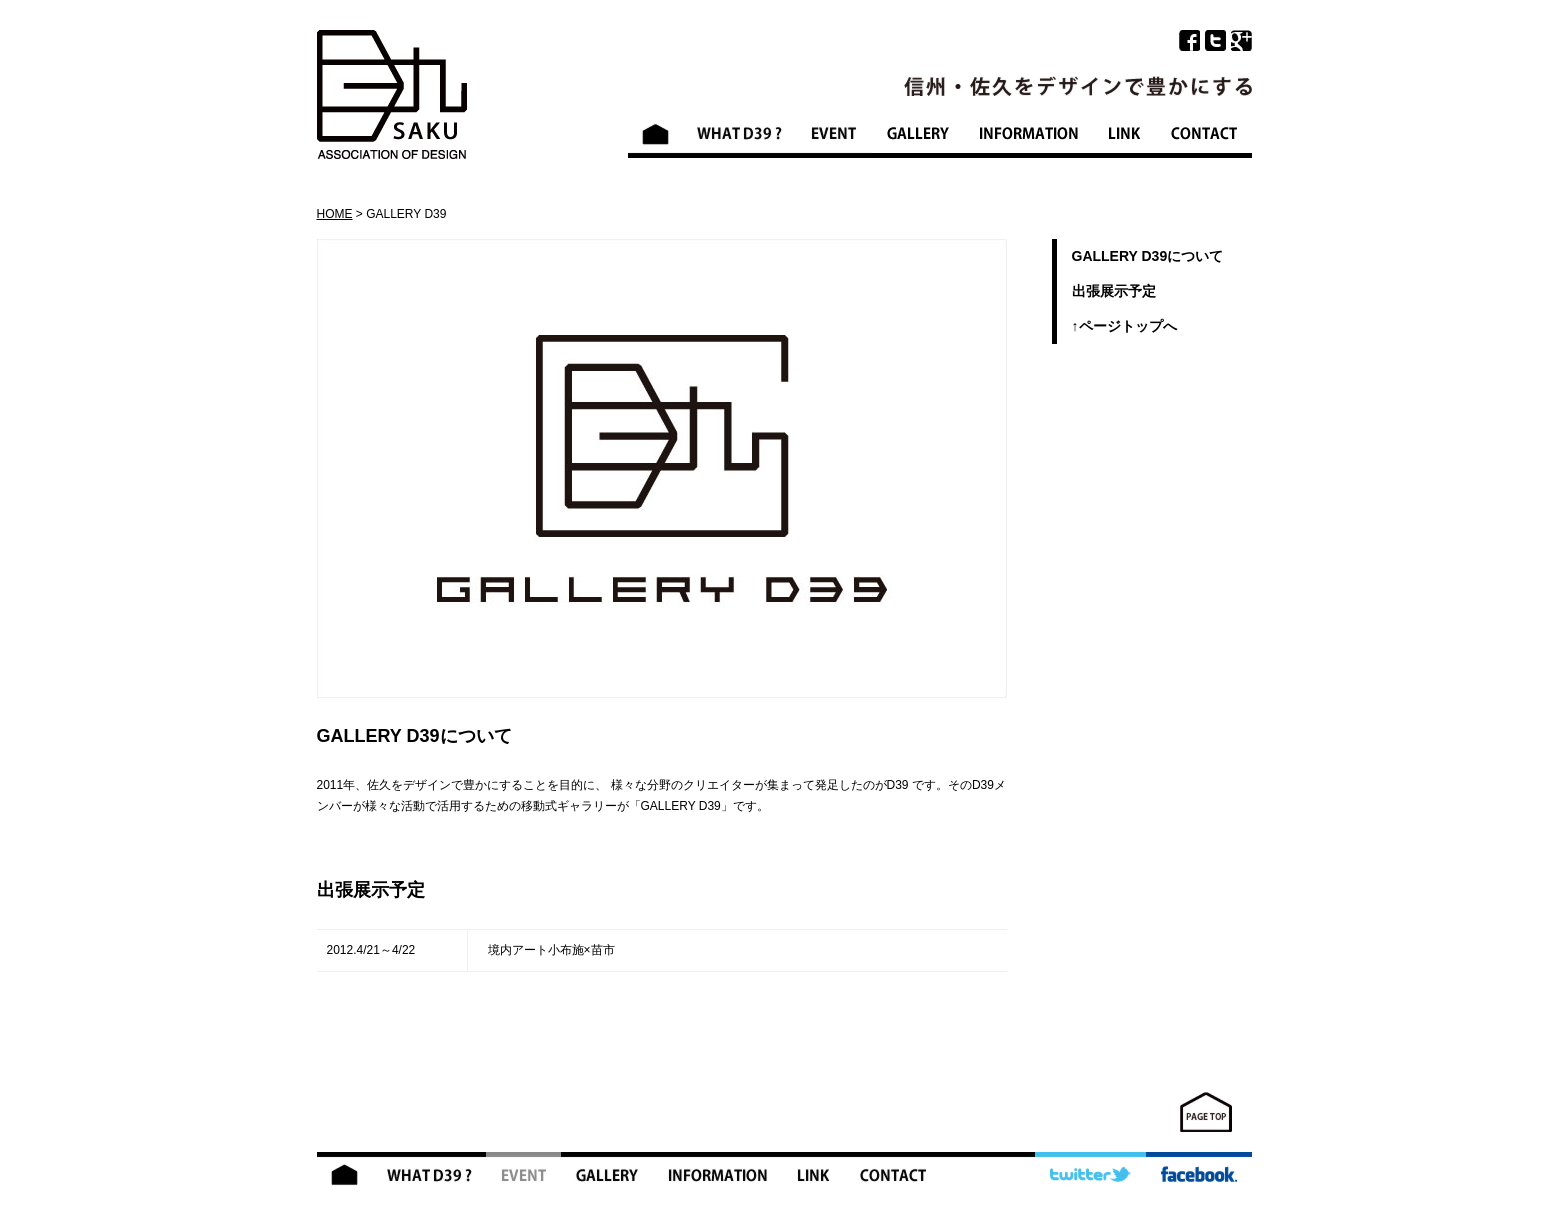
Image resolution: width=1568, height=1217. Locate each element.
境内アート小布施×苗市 (551, 950)
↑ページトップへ (1124, 326)
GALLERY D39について (1148, 256)
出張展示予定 (1114, 291)
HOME (335, 214)
